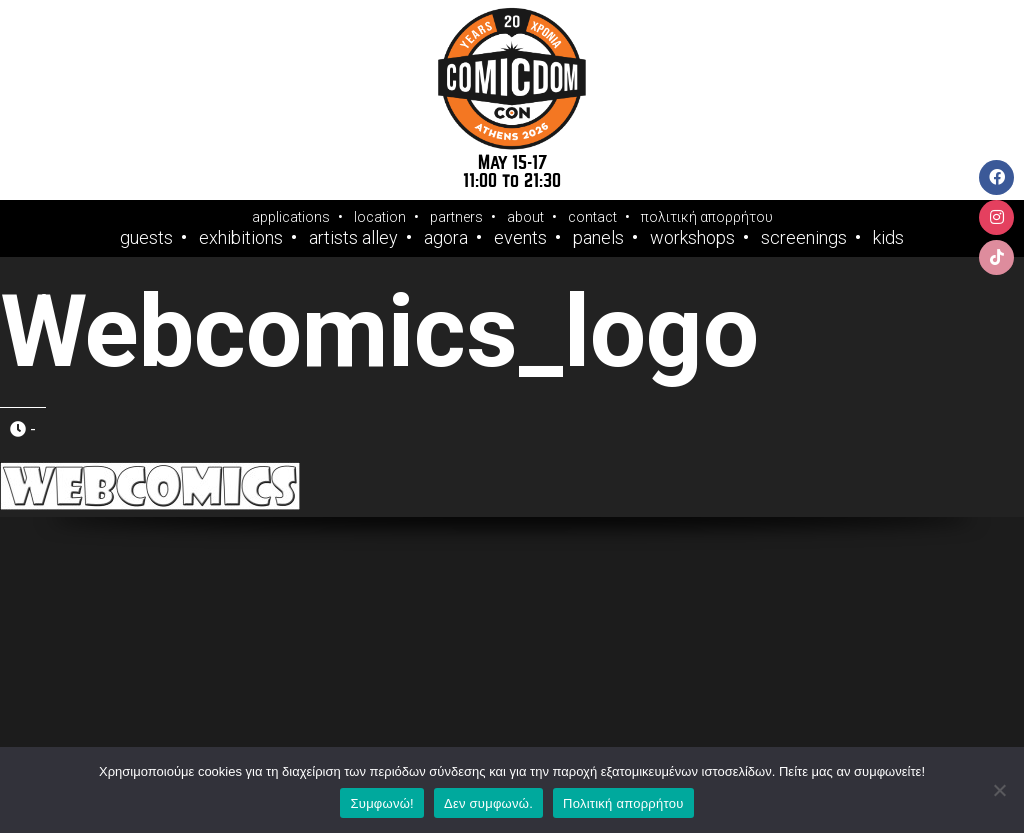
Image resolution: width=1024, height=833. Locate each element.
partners (456, 217)
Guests (146, 238)
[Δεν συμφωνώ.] (999, 790)
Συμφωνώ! (381, 803)
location (380, 217)
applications (291, 217)
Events (520, 238)
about (525, 217)
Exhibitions (241, 238)
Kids (888, 238)
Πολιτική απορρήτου (623, 803)
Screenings (804, 238)
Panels (598, 238)
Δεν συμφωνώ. (488, 803)
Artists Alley (353, 238)
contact (592, 217)
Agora (446, 238)
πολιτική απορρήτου (707, 217)
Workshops (692, 238)
